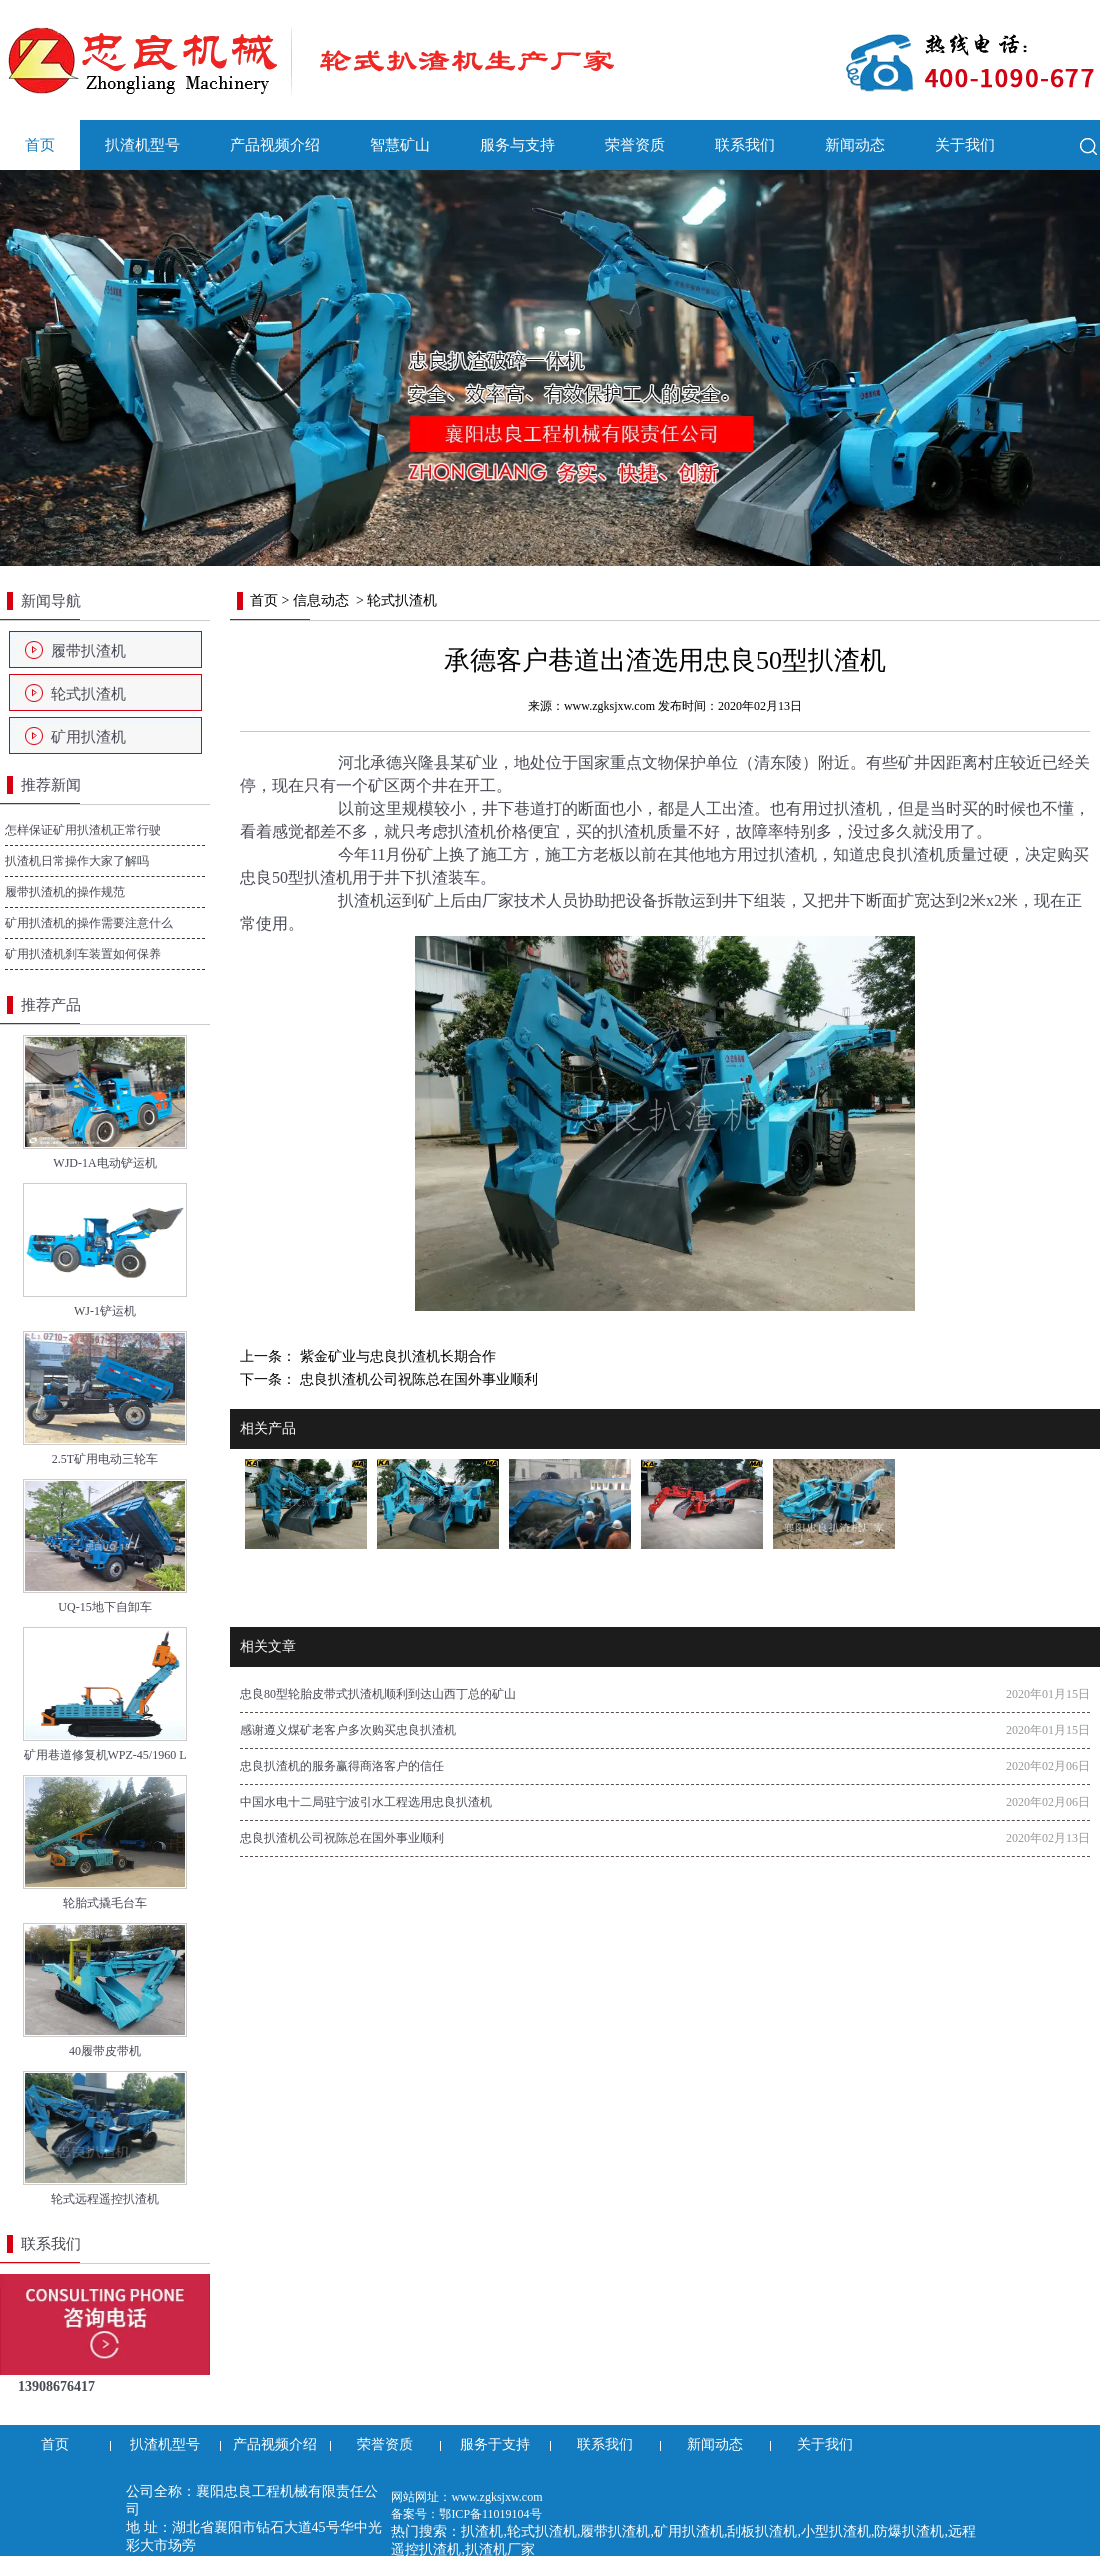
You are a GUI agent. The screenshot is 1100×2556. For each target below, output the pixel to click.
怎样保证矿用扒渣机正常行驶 (83, 830)
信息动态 (321, 600)
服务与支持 (517, 145)
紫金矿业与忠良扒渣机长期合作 (396, 1356)
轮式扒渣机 (88, 694)
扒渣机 (858, 808)
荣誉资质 (635, 145)
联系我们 (745, 145)
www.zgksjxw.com (609, 706)
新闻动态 (855, 145)
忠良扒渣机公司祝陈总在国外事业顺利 (417, 1379)
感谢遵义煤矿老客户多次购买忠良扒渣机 (348, 1730)
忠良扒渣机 (905, 854)
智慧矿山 (400, 145)
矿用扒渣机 (88, 737)
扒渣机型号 (142, 145)
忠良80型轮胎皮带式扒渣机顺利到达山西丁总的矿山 (378, 1694)
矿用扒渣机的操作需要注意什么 (89, 923)
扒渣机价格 (488, 831)
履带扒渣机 (88, 651)
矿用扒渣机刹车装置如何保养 (83, 954)
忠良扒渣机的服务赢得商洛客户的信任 (342, 1766)
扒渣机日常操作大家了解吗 (77, 861)
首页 (40, 145)
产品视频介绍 (275, 145)
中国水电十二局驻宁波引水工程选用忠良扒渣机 (366, 1802)
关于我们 (965, 145)
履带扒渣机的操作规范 (65, 892)
